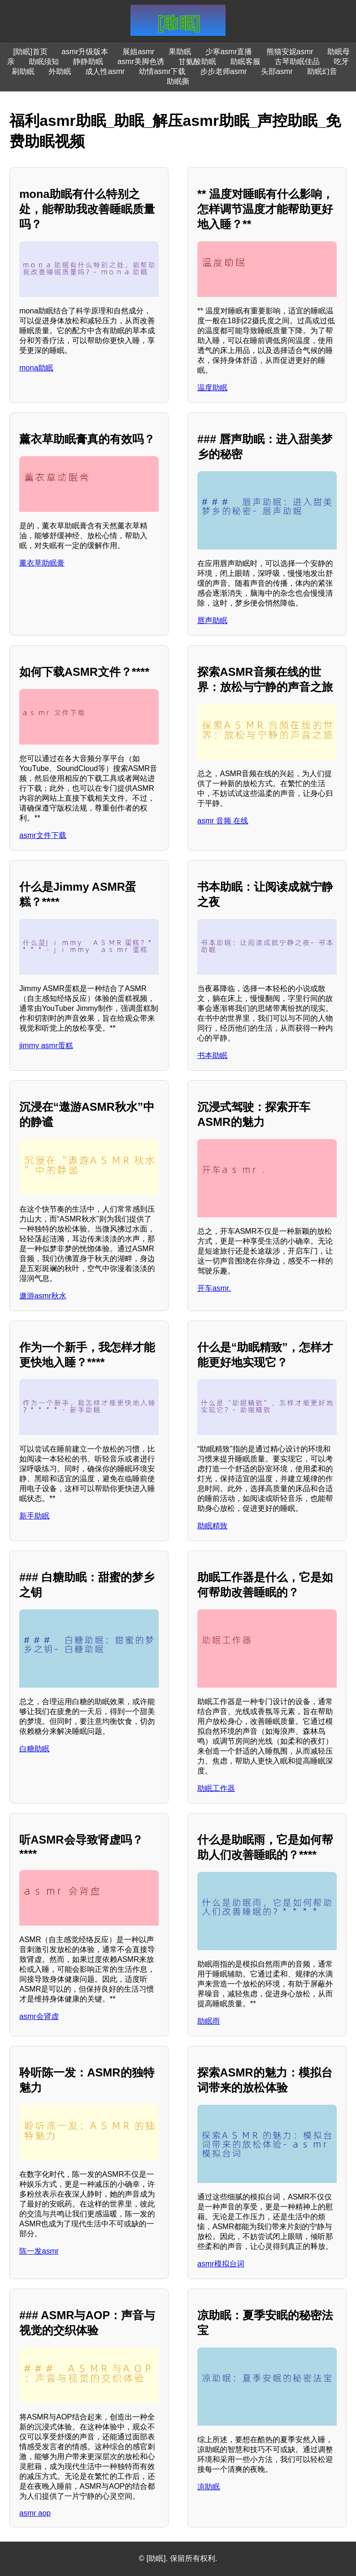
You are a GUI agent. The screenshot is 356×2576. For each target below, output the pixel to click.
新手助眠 (34, 1516)
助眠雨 (208, 2021)
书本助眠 (212, 1055)
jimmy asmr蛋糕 (46, 1046)
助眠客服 (245, 61)
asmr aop (35, 2513)
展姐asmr (138, 52)
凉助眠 (208, 2487)
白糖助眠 (34, 1749)
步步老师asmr (223, 71)
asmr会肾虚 (39, 2016)
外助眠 (60, 71)
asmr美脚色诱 (140, 61)
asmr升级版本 (85, 52)
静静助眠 (88, 61)
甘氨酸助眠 (197, 61)
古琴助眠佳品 (297, 61)
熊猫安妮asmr (290, 52)
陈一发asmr (39, 2251)
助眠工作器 (216, 1788)
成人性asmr (105, 71)
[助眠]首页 (30, 52)
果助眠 (180, 52)
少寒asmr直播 (228, 52)
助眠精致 (212, 1526)
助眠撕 (178, 81)
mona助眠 (36, 368)
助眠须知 (44, 61)
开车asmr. (214, 1288)
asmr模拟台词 (220, 2264)
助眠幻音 (322, 71)
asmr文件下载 (42, 835)
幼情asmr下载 (162, 71)
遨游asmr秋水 (42, 1296)
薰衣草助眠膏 (42, 563)
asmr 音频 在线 (222, 821)
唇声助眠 (212, 620)
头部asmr (277, 71)
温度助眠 (212, 388)
